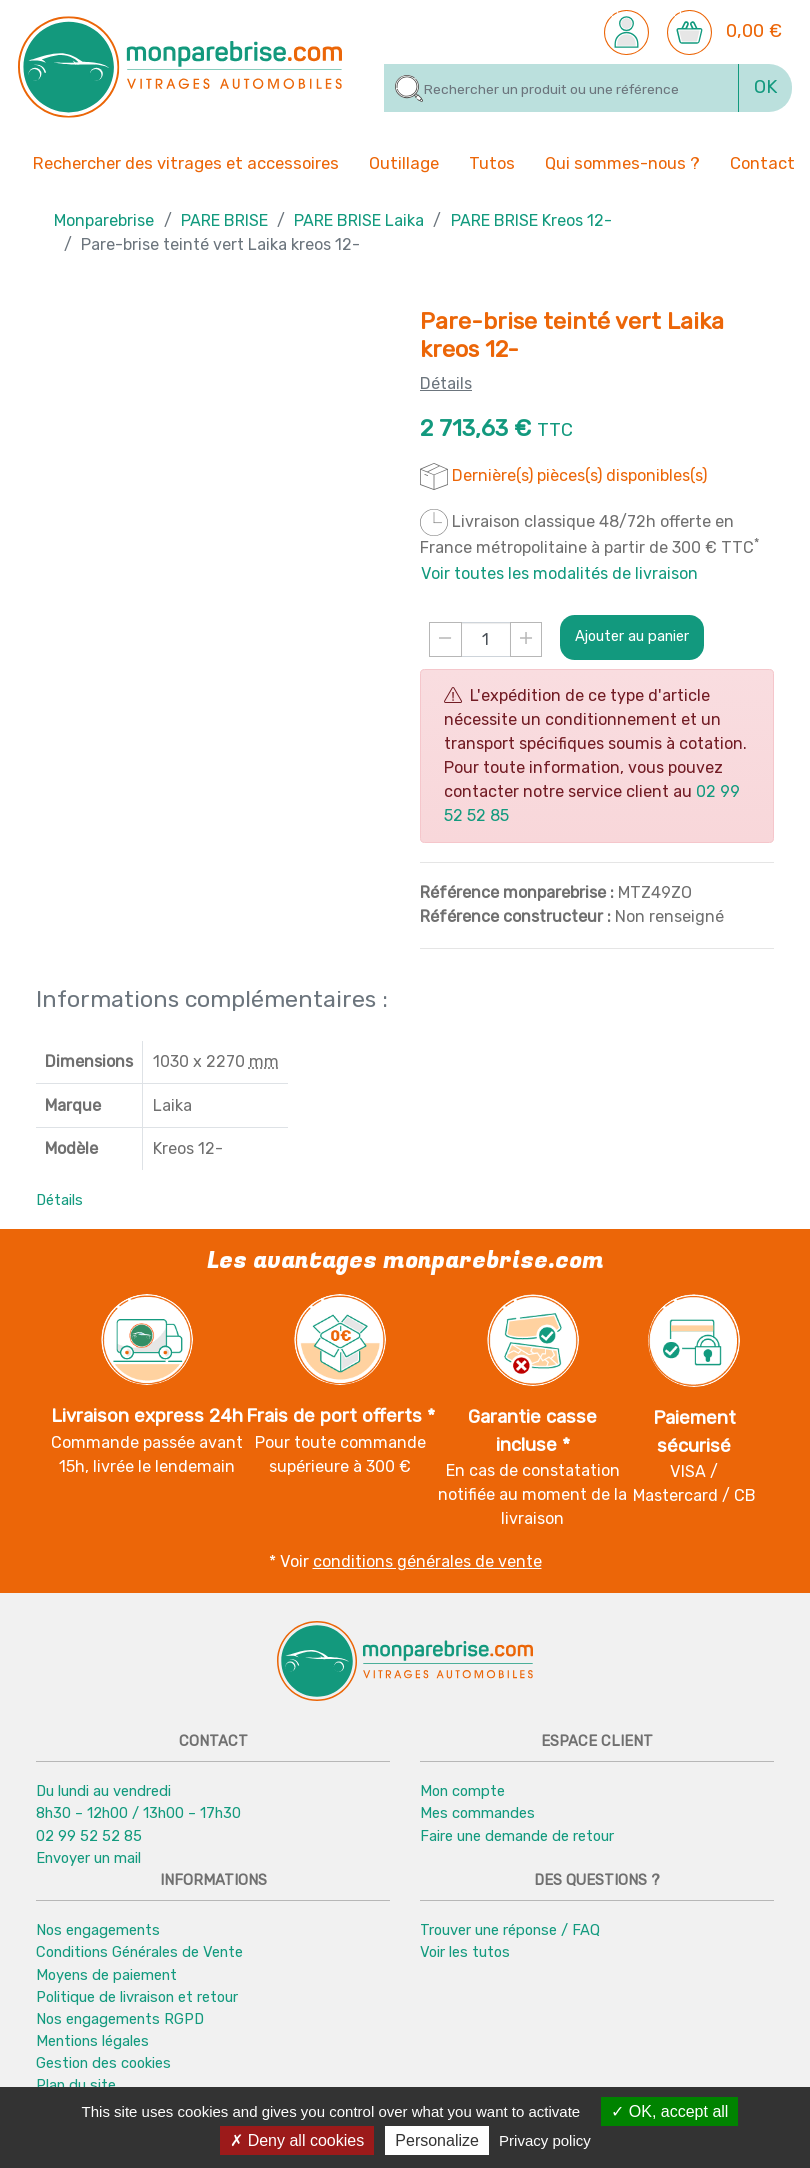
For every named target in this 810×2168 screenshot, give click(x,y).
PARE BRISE (224, 220)
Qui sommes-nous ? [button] (622, 162)
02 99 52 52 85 (89, 1836)
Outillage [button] (404, 162)
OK (765, 87)
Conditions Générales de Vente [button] (139, 1952)
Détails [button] (59, 1200)
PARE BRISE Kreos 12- (531, 220)
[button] (626, 31)
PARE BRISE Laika (359, 220)
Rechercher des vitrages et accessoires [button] (186, 163)
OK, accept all (669, 2111)
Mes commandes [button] (477, 1813)
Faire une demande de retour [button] (517, 1836)
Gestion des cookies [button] (103, 2063)
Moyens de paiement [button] (106, 1975)
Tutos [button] (492, 162)
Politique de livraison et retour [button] (137, 1997)
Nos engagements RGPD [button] (120, 2019)
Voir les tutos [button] (465, 1952)
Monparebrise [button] (104, 220)
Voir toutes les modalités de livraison (559, 573)
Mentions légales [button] (92, 2041)
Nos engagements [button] (98, 1930)
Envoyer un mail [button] (88, 1858)
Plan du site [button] (76, 2085)
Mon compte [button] (462, 1791)
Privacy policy (545, 2140)
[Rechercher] (561, 88)
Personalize (437, 2140)
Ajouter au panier (632, 636)
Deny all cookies (297, 2140)
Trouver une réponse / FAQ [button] (510, 1930)
